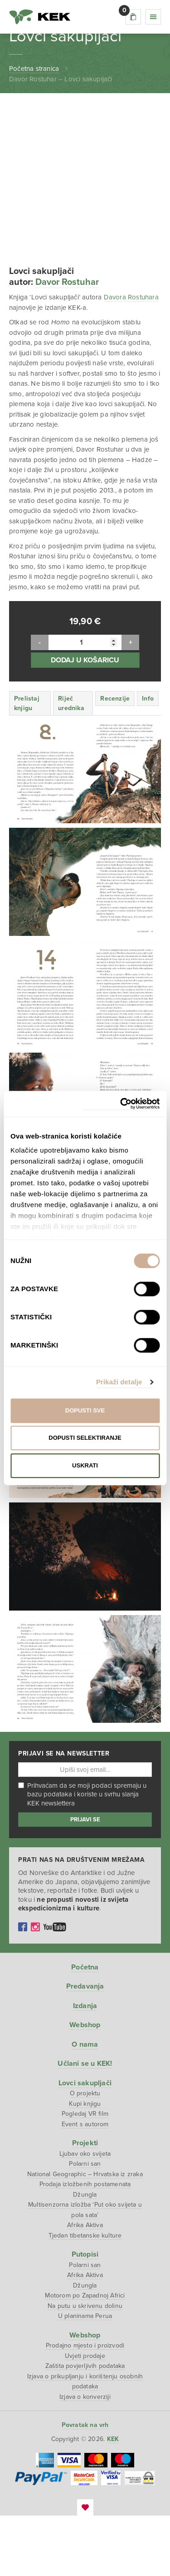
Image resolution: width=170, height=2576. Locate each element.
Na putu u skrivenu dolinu (85, 2366)
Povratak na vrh (85, 2485)
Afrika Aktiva (85, 2285)
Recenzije (115, 758)
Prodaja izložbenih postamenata (85, 2244)
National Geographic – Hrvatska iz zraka (85, 2234)
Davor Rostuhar (67, 342)
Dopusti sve (85, 1410)
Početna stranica (34, 69)
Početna (84, 2027)
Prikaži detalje (119, 1382)
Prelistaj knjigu (26, 763)
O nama (85, 2104)
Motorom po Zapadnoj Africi (85, 2356)
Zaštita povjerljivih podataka (85, 2426)
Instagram (35, 1986)
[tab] (30, 763)
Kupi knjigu (85, 2164)
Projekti (85, 2203)
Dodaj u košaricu (85, 720)
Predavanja (85, 2046)
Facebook (22, 1986)
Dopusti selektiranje (85, 1437)
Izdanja (85, 2065)
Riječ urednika (71, 763)
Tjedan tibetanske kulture (85, 2295)
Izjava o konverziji (85, 2457)
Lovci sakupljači (85, 2143)
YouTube (55, 1986)
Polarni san (85, 2224)
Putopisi (85, 2314)
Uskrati (85, 1465)
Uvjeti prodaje (85, 2416)
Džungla (85, 2254)
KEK (40, 17)
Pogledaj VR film (85, 2174)
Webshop (84, 2085)
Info (148, 758)
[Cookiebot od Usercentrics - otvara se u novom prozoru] (121, 1104)
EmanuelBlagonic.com (85, 2568)
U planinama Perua (85, 2376)
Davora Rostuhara (131, 357)
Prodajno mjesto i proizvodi (85, 2406)
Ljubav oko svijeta (85, 2214)
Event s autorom (85, 2184)
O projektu (85, 2154)
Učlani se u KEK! (85, 2123)
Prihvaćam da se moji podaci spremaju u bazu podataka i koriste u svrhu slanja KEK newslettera (82, 1855)
